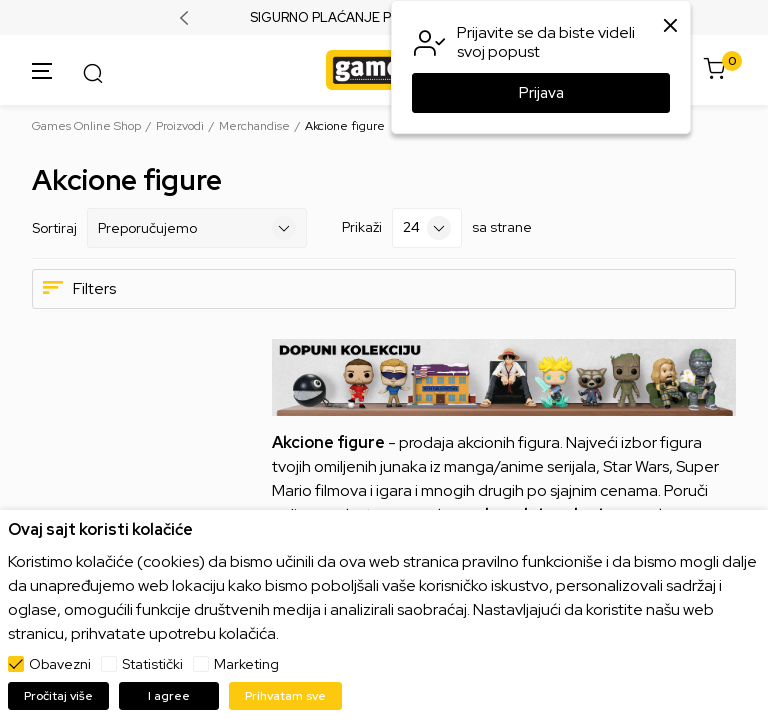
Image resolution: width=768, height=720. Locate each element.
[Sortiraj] (197, 228)
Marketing (246, 664)
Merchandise (254, 126)
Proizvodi (180, 126)
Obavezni (60, 664)
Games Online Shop (86, 126)
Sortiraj (54, 228)
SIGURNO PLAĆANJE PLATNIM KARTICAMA (384, 18)
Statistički (152, 664)
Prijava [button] (541, 93)
